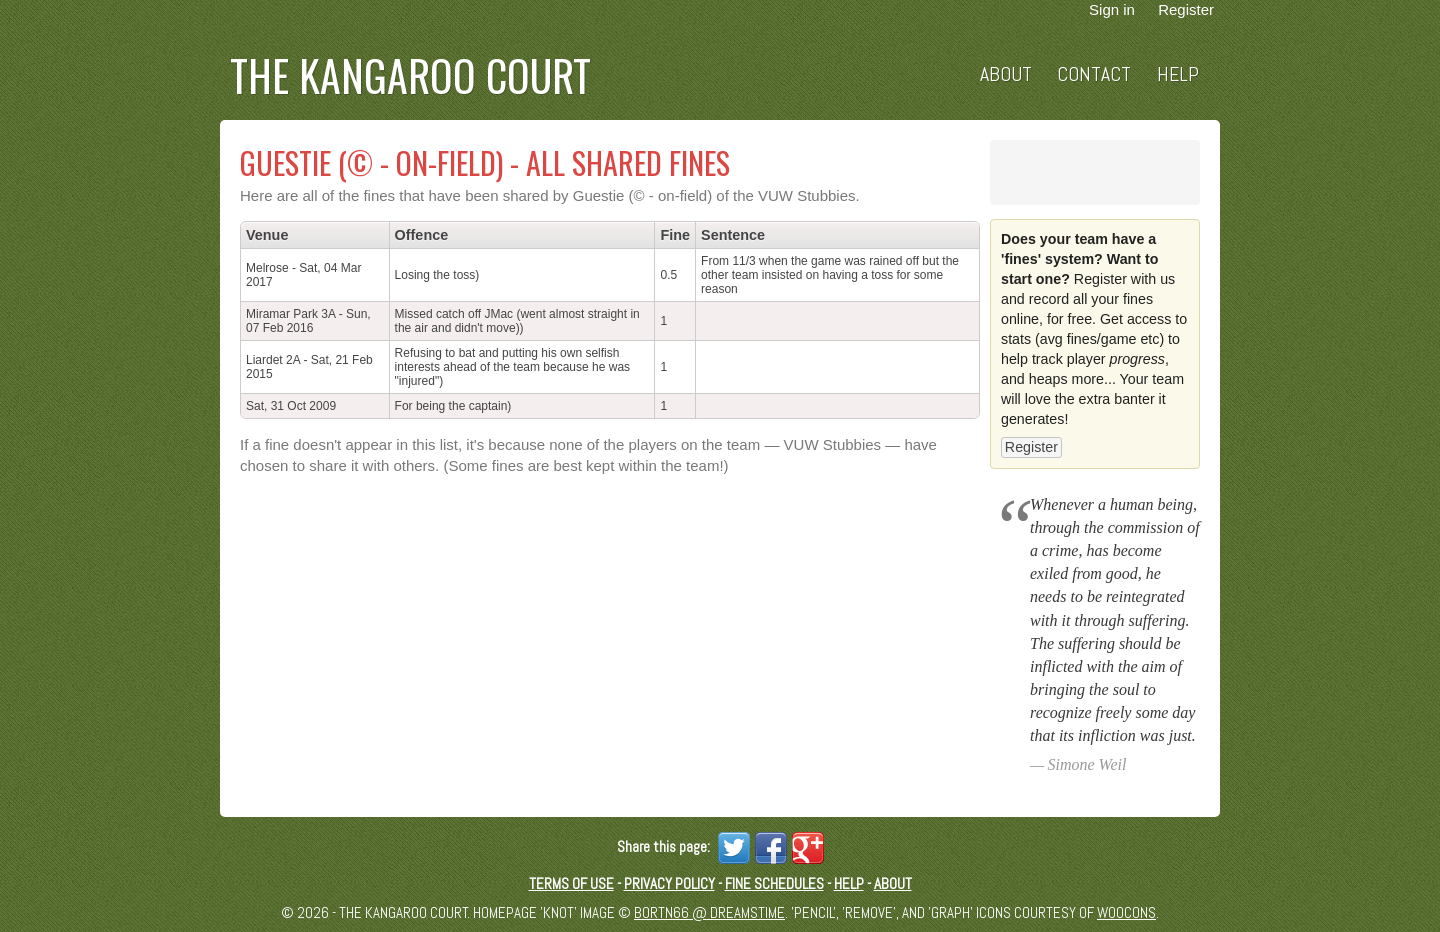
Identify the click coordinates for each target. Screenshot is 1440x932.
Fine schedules (774, 883)
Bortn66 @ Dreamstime (709, 912)
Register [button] (1031, 447)
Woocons (1126, 912)
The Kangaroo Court (410, 75)
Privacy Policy (669, 883)
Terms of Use (571, 883)
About (1006, 74)
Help (1178, 74)
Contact (1094, 74)
